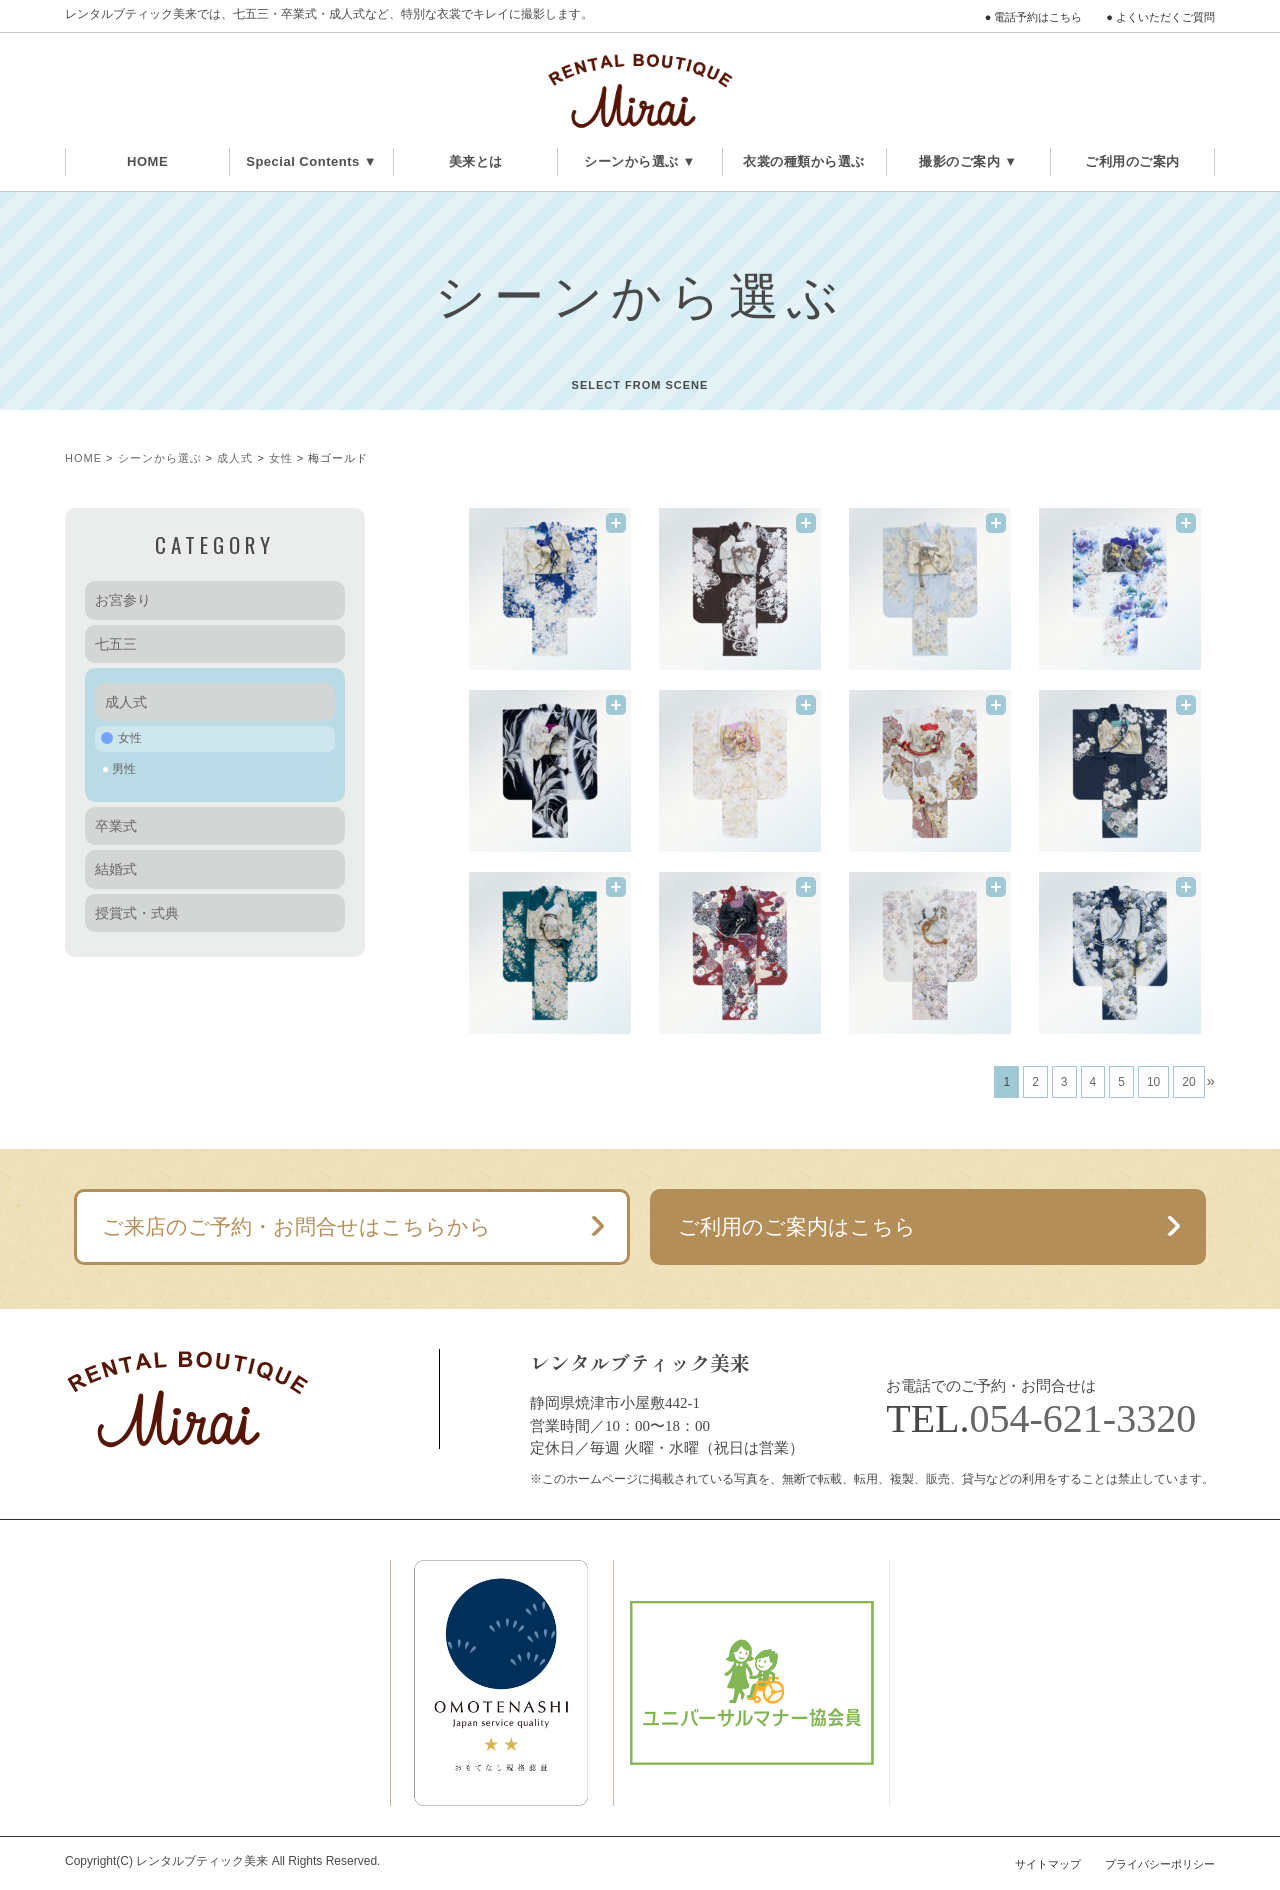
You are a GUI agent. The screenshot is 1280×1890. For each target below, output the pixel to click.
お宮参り (123, 600)
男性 (124, 769)
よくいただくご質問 (1165, 17)
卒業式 (116, 826)
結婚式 (116, 869)
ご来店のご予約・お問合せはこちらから (296, 1226)
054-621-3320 (1083, 1418)
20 (1188, 1082)
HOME (147, 161)
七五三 (116, 644)
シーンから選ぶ (160, 458)
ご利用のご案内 (1132, 161)
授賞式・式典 (137, 913)
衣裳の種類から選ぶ (804, 161)
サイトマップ (1048, 1864)
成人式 (235, 458)
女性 (281, 458)
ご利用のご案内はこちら (797, 1226)
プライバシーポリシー (1160, 1864)
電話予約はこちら (1038, 17)
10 (1153, 1082)
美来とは (476, 161)
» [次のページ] (1211, 1080)
